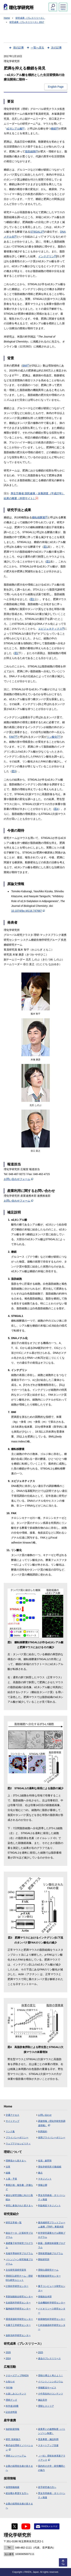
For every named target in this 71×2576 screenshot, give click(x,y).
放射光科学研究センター (18, 2335)
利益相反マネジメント (49, 2205)
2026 (8, 2352)
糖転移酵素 (40, 517)
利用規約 (42, 2131)
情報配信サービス (47, 2387)
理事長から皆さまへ (16, 2160)
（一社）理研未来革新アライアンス (51, 2457)
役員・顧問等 (45, 2160)
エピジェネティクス (51, 628)
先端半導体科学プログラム (19, 2253)
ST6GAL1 (37, 231)
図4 (56, 808)
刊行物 (9, 2387)
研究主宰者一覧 (14, 2222)
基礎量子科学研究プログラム (19, 2245)
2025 (40, 2352)
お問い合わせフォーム (18, 1179)
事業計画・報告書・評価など (19, 2187)
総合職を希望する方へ (17, 2493)
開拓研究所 (43, 2259)
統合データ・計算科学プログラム (19, 2235)
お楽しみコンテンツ (16, 2393)
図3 (14, 771)
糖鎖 (55, 128)
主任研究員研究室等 (16, 2270)
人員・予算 (11, 2178)
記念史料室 (11, 2412)
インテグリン (47, 256)
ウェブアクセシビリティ (18, 2143)
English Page (56, 86)
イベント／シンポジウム (50, 2381)
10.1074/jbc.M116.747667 (28, 910)
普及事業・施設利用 (48, 2439)
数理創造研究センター (49, 2276)
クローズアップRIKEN (17, 2375)
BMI (25, 365)
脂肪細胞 (31, 151)
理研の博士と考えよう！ (50, 2375)
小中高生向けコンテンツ (50, 2393)
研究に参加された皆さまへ (19, 2205)
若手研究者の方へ (47, 2487)
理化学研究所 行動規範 (49, 2166)
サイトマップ (12, 2121)
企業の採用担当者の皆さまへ (19, 2468)
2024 (8, 2358)
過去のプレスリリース (49, 2358)
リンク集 (10, 2131)
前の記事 (18, 47)
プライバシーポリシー (17, 2137)
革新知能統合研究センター (19, 2296)
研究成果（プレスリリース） (30, 18)
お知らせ (10, 2381)
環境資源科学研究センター (19, 2319)
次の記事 (56, 47)
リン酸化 (54, 736)
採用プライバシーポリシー (51, 2137)
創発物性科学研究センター (51, 2319)
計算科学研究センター (17, 2286)
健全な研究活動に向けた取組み (19, 2197)
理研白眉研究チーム (48, 2270)
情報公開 (42, 2185)
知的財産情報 (12, 2429)
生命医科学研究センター (18, 2302)
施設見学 (42, 2400)
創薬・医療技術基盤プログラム (51, 2245)
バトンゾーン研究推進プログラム (19, 2261)
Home (7, 18)
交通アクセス (12, 2115)
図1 (46, 546)
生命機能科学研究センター (51, 2302)
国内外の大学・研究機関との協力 (51, 2468)
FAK (13, 736)
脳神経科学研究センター (18, 2308)
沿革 (8, 2166)
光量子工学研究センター (18, 2325)
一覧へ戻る (37, 47)
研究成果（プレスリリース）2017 (26, 22)
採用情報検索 (12, 2487)
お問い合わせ (45, 2115)
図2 (32, 599)
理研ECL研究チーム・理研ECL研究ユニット (19, 2278)
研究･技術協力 (13, 2439)
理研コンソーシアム (16, 2455)
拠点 (40, 2172)
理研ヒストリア (46, 2406)
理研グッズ (11, 2400)
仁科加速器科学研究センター (51, 2327)
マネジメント (45, 2178)
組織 (8, 2172)
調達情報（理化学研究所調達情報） (51, 2123)
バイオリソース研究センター (51, 2310)
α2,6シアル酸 (15, 128)
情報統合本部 (45, 2296)
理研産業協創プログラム (50, 2253)
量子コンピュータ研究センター (51, 2288)
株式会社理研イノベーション (19, 2447)
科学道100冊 (12, 2406)
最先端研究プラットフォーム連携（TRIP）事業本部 (51, 2224)
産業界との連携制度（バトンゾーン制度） (51, 2431)
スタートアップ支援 (48, 2445)
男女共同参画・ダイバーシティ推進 (51, 2197)
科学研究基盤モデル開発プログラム (51, 2235)
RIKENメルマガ (49, 2526)
